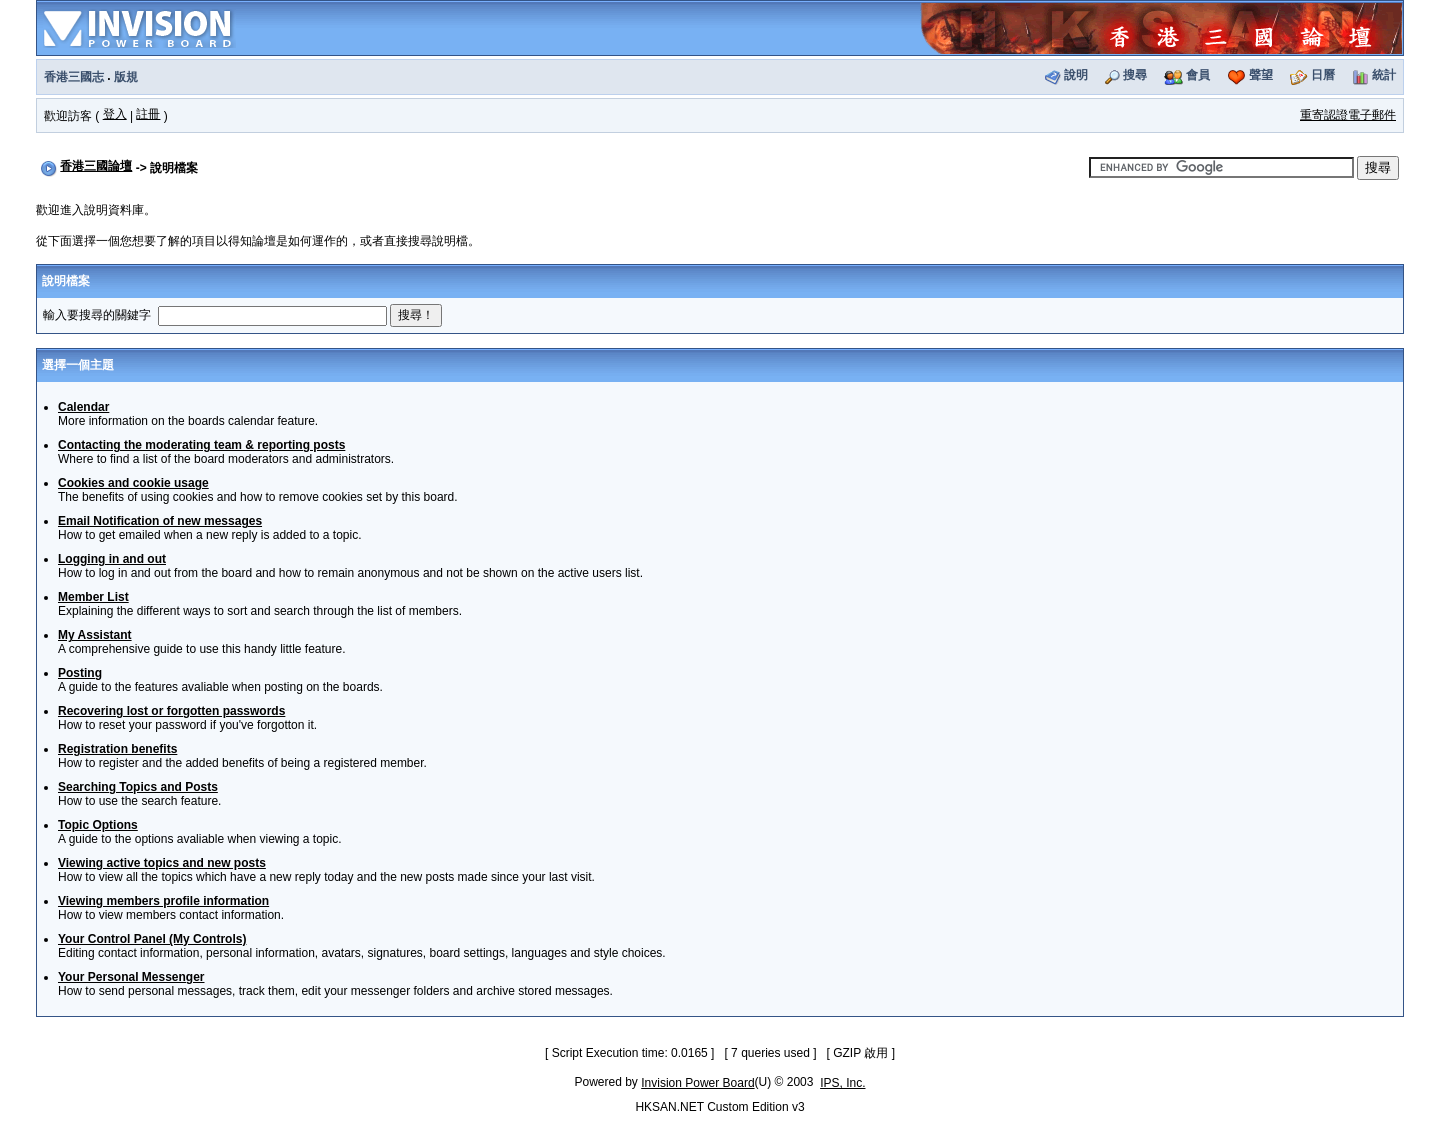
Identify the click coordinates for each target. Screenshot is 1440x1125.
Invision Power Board (697, 1083)
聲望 (1261, 75)
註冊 (148, 114)
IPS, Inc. (842, 1083)
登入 (115, 114)
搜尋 (1135, 75)
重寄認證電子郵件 (1348, 115)
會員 (1198, 75)
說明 (1076, 75)
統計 (1384, 75)
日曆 (1323, 75)
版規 (126, 77)
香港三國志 (74, 77)
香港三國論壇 (96, 166)
